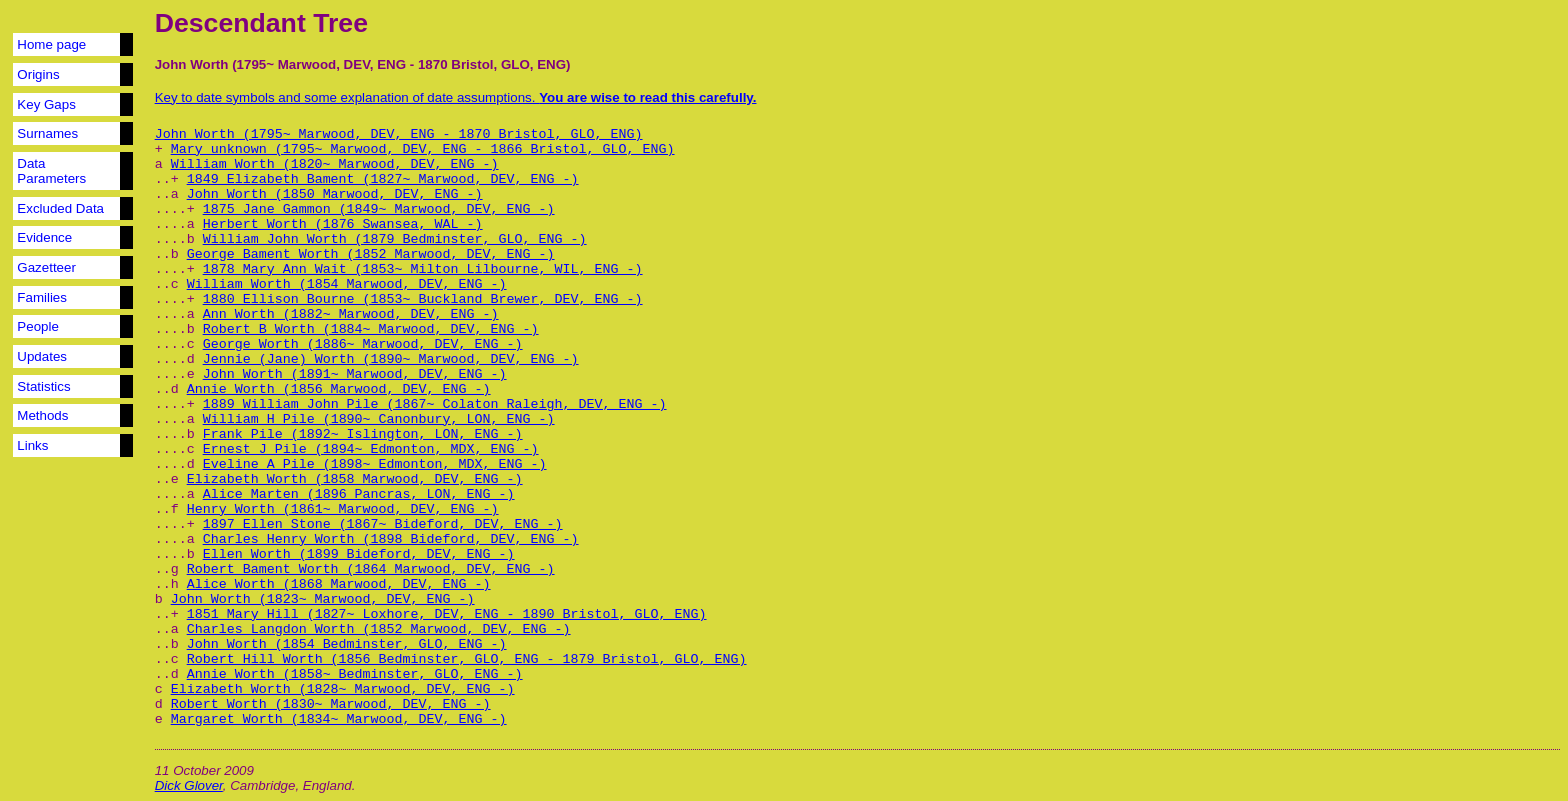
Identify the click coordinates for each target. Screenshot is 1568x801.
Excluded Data (60, 208)
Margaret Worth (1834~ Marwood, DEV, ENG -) (339, 719)
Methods (42, 415)
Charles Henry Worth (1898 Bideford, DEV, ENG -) (391, 539)
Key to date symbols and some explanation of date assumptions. (456, 97)
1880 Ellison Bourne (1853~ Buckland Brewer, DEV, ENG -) (423, 299)
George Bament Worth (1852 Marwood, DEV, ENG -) (371, 254)
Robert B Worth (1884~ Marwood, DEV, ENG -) (371, 329)
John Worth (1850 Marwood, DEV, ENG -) (335, 194)
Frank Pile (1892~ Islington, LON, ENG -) (363, 434)
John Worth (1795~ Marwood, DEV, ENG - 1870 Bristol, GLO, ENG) (399, 134)
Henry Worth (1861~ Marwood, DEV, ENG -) (343, 509)
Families (42, 297)
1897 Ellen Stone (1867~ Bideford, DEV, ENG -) (383, 524)
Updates (42, 356)
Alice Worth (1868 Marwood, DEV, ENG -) (339, 584)
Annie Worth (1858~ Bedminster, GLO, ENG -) (355, 674)
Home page (51, 44)
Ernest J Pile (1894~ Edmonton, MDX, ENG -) (371, 449)
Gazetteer (46, 267)
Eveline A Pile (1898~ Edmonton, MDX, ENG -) (375, 464)
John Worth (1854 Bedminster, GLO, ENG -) (347, 644)
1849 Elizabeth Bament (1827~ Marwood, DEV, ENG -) (383, 179)
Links (32, 445)
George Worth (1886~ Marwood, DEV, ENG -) (363, 344)
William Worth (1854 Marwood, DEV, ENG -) (347, 284)
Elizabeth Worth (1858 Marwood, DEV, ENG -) (355, 479)
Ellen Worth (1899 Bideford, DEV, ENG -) (359, 554)
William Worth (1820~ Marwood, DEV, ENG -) (335, 164)
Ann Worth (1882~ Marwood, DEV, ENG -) (351, 314)
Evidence (44, 237)
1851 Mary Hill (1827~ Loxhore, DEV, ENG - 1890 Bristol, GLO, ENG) (447, 614)
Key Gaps (46, 104)
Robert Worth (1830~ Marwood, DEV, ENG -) (331, 704)
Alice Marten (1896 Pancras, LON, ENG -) (359, 494)
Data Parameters (51, 171)
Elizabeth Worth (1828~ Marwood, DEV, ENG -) (343, 689)
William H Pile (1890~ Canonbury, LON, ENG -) (379, 419)
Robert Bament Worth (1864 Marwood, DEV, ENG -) (371, 569)
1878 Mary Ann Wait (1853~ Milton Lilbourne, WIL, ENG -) (423, 269)
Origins (38, 74)
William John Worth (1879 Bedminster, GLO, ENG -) (395, 239)
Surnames (47, 133)
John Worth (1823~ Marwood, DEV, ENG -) (323, 599)
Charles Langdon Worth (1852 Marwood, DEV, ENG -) (379, 629)
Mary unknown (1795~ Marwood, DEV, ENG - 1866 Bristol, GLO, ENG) (423, 149)
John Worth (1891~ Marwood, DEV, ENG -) (355, 374)
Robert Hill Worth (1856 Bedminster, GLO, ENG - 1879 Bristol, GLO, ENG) (467, 659)
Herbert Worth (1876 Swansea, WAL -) (343, 224)
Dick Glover (189, 785)
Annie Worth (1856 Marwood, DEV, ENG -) (339, 389)
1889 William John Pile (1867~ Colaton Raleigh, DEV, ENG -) (435, 404)
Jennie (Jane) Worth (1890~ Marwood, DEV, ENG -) (391, 359)
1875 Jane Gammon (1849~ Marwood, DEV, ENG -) (379, 209)
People (38, 326)
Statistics (43, 386)
